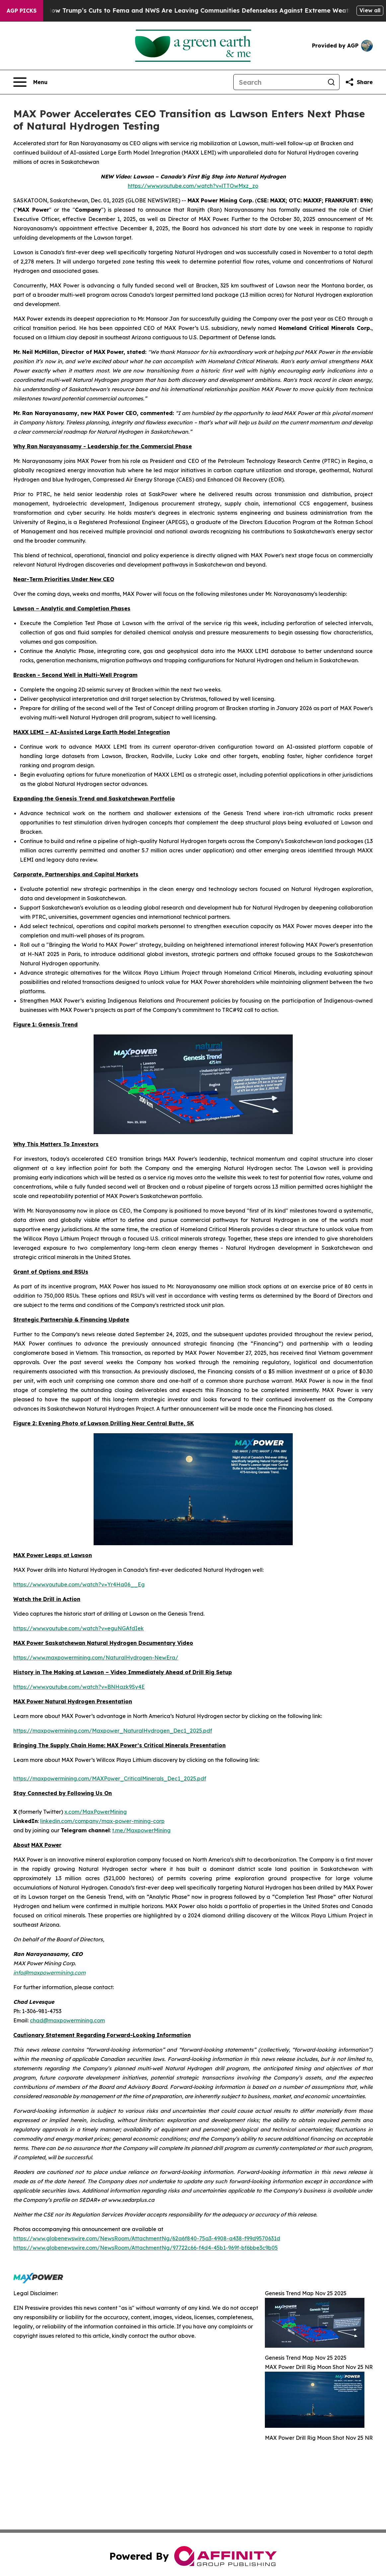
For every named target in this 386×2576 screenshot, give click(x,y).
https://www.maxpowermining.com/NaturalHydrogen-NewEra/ (95, 1657)
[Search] (278, 82)
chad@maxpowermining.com (67, 2020)
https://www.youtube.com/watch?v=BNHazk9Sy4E (79, 1686)
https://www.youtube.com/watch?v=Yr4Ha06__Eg (79, 1584)
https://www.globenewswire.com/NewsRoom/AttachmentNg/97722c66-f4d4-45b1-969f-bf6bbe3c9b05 (145, 2247)
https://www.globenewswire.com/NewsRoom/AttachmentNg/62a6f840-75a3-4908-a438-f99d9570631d (146, 2238)
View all (369, 10)
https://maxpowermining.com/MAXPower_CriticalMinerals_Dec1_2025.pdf (109, 1778)
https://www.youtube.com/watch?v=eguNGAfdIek (78, 1628)
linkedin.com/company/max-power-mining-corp (102, 1821)
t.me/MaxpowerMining (141, 1830)
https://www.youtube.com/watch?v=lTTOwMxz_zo (193, 185)
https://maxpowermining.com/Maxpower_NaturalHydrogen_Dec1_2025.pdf (112, 1730)
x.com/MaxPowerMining (95, 1811)
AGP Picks (22, 10)
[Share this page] (359, 82)
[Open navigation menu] (30, 82)
